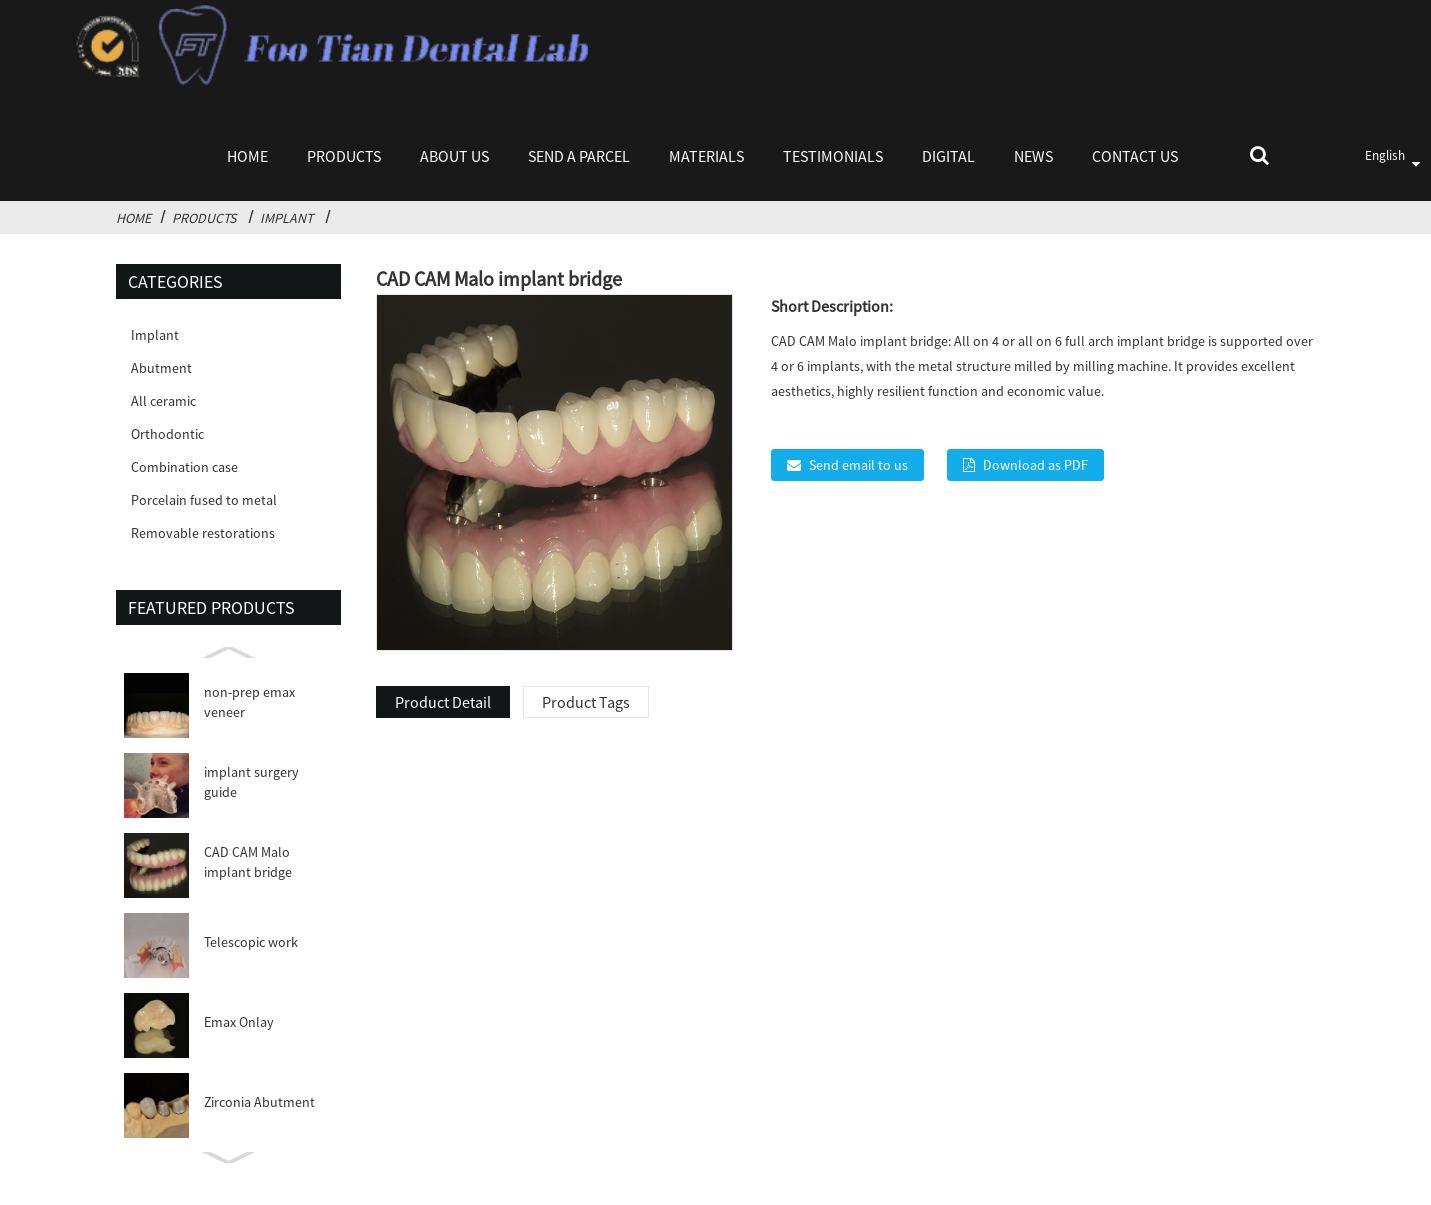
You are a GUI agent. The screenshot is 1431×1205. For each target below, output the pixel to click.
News (1033, 156)
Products (344, 156)
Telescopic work (251, 942)
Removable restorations (203, 533)
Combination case (184, 467)
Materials (706, 156)
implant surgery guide (251, 782)
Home (247, 156)
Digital (948, 156)
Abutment (161, 368)
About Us (454, 156)
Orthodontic (167, 434)
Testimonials (833, 156)
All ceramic (163, 401)
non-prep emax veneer (249, 702)
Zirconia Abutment (259, 1102)
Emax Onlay (239, 1022)
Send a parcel (579, 156)
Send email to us (858, 465)
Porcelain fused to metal (204, 500)
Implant (286, 218)
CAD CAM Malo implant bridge (248, 862)
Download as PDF (1035, 465)
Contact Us (1135, 156)
